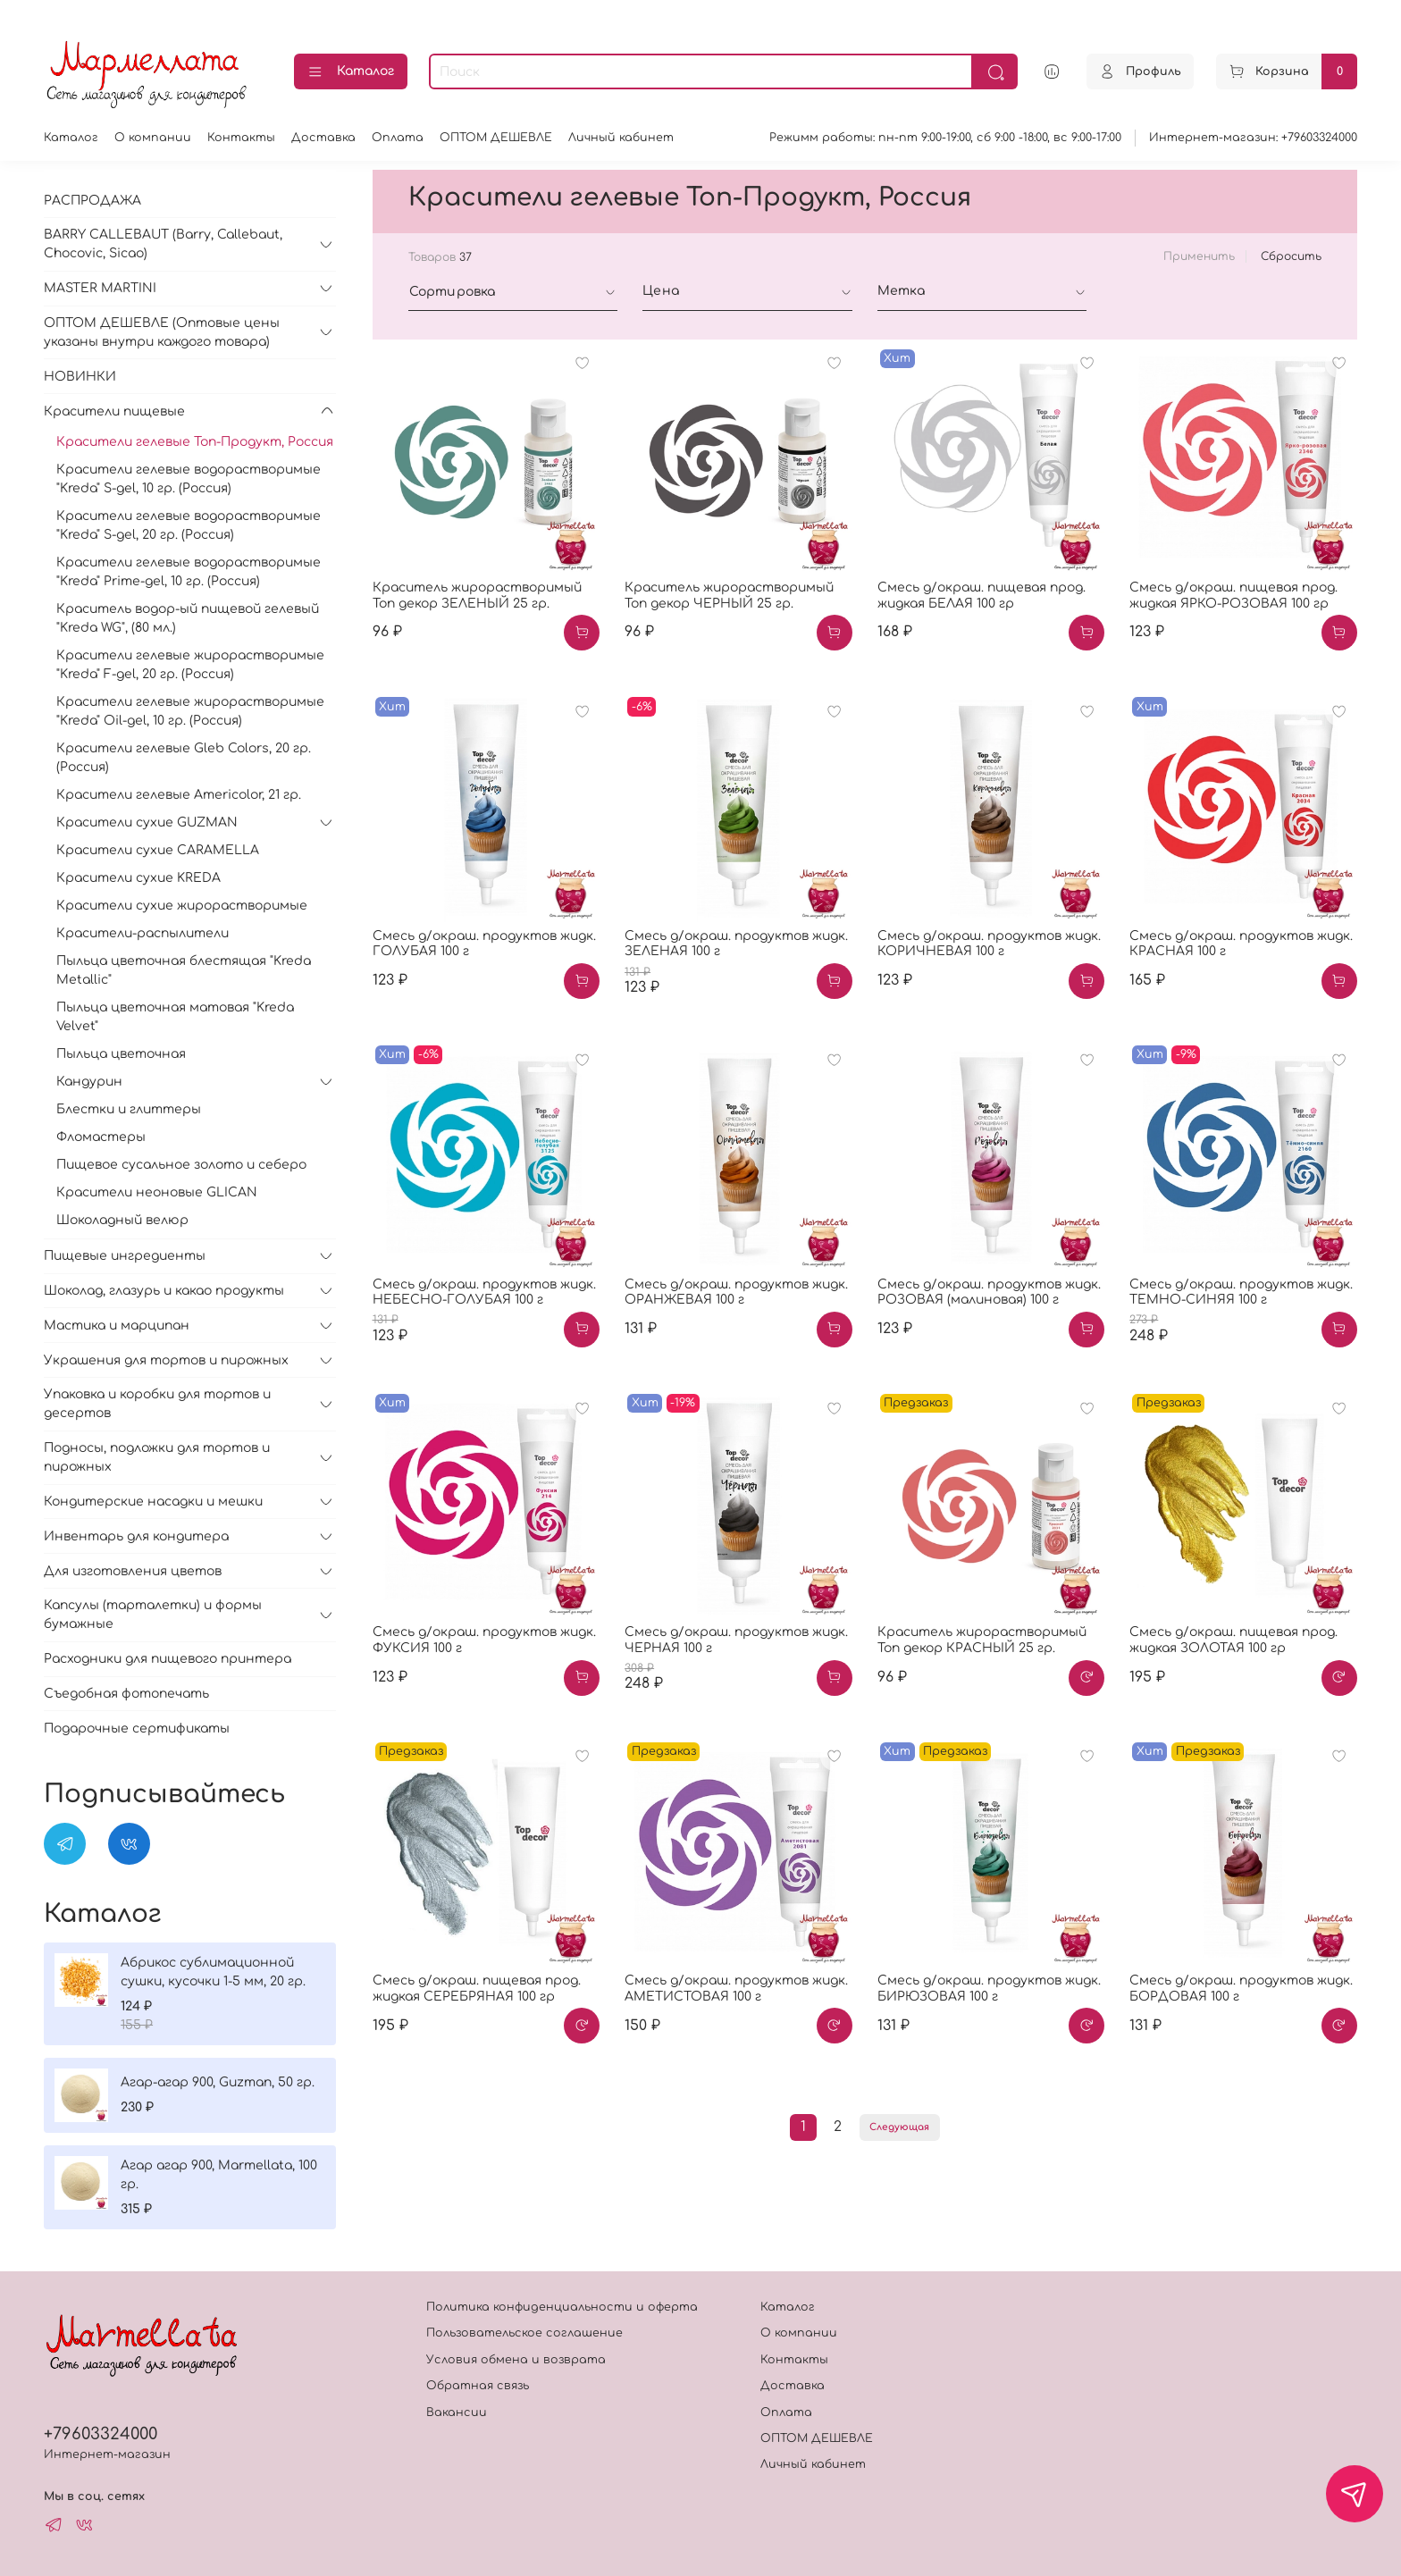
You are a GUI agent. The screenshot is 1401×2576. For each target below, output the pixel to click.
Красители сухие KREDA (138, 878)
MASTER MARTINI (100, 288)
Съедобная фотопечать (126, 1693)
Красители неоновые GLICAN (156, 1192)
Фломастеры (101, 1137)
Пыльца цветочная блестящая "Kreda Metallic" (183, 970)
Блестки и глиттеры (128, 1109)
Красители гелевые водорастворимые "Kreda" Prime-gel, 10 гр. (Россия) (188, 572)
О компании (152, 137)
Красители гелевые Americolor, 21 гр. (178, 794)
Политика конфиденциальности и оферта (562, 2307)
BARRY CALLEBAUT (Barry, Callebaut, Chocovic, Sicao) (163, 244)
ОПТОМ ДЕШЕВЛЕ (496, 137)
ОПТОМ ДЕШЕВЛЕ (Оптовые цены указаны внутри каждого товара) (162, 332)
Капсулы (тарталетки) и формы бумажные (153, 1614)
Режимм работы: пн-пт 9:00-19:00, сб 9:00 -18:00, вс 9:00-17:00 (945, 137)
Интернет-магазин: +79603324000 (1253, 137)
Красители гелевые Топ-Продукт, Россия (194, 442)
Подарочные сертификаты (137, 1728)
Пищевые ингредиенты (125, 1256)
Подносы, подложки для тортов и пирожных (157, 1457)
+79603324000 (100, 2434)
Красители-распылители (142, 933)
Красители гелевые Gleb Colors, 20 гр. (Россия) (183, 758)
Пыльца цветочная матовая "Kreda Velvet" (175, 1017)
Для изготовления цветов (133, 1571)
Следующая (899, 2127)
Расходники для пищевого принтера (167, 1659)
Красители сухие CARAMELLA (157, 850)
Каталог (350, 72)
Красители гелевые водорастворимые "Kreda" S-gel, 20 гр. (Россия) (188, 525)
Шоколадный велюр (122, 1220)
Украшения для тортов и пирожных (166, 1360)
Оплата (398, 137)
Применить (1199, 256)
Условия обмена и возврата (516, 2360)
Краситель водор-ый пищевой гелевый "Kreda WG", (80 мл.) (187, 618)
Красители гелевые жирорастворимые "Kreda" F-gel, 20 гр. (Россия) (190, 665)
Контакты (241, 137)
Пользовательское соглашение (524, 2333)
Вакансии (456, 2412)
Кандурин (89, 1081)
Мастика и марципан (116, 1325)
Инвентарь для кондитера (136, 1536)
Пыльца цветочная (121, 1054)
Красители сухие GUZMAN (147, 822)
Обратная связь (477, 2385)
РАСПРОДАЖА (92, 200)
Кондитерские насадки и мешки (153, 1501)
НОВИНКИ (80, 376)
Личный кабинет (621, 137)
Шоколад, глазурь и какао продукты (164, 1290)
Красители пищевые (114, 411)
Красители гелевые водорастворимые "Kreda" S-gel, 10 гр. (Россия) (188, 479)
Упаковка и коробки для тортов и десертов (157, 1404)
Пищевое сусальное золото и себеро (181, 1164)
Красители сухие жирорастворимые (181, 905)
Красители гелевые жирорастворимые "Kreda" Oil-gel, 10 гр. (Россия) (190, 711)
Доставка (323, 137)
